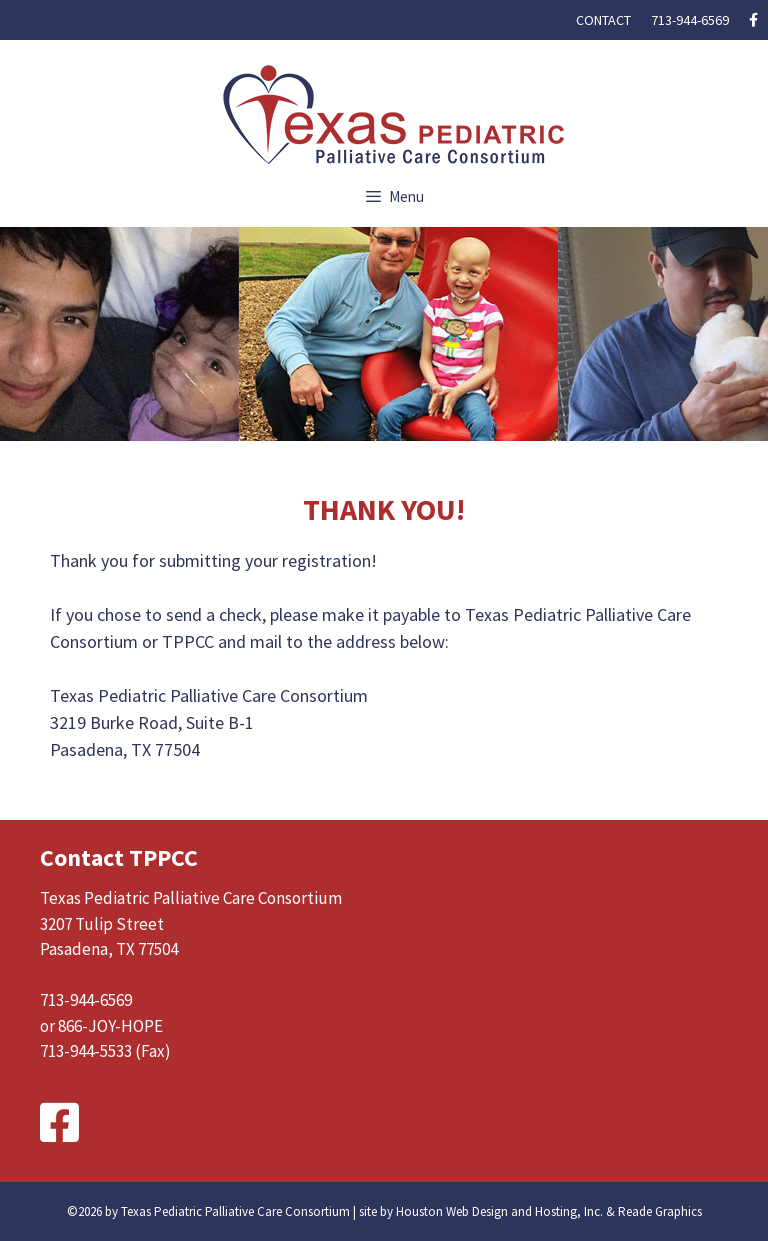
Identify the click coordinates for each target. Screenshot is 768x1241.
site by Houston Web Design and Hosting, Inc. (481, 1211)
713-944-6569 (690, 20)
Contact (603, 20)
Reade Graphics (660, 1211)
